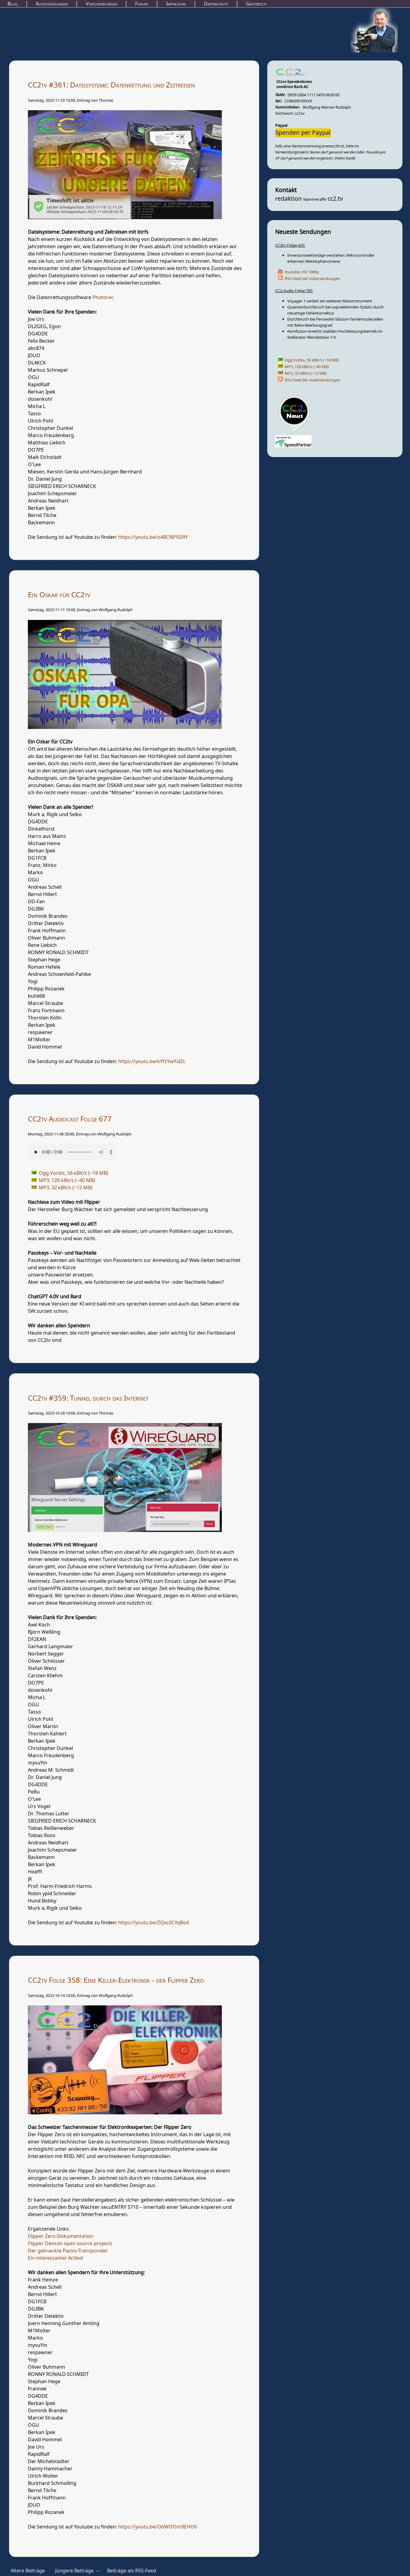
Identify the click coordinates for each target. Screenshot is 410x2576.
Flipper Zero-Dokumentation (60, 2236)
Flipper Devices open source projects (70, 2243)
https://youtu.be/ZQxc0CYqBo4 (153, 1922)
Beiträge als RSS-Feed (131, 2570)
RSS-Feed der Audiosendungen (312, 380)
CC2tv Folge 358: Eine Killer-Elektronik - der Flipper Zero (116, 1980)
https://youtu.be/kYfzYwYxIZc (151, 1061)
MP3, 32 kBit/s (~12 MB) (306, 373)
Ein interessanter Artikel (55, 2258)
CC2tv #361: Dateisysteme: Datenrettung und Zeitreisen (111, 85)
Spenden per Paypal (303, 133)
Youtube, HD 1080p (302, 272)
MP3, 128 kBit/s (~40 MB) (307, 367)
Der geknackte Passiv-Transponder (68, 2251)
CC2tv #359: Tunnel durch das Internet (88, 1398)
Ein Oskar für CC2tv (59, 594)
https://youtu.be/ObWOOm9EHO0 (157, 2527)
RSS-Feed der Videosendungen (312, 279)
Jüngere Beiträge (74, 2570)
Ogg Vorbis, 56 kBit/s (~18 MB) (312, 360)
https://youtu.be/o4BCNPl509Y (153, 537)
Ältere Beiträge (28, 2570)
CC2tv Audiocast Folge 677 (70, 1119)
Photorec (103, 297)
